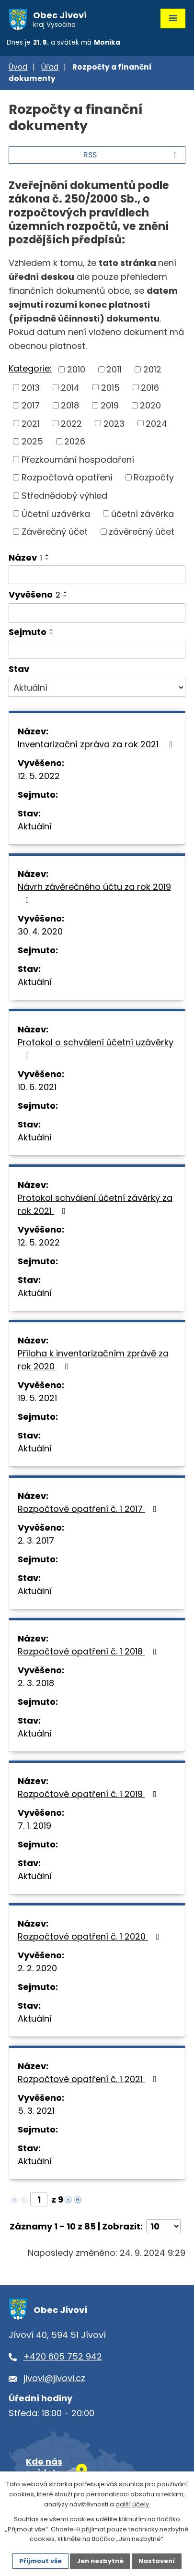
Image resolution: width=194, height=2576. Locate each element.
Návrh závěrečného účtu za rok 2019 (94, 892)
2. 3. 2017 (36, 1540)
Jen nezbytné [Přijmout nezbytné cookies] (100, 2560)
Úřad (49, 67)
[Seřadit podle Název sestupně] (47, 559)
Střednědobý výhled (64, 496)
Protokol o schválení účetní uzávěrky (95, 1048)
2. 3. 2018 (36, 1683)
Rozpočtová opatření (67, 477)
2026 (74, 441)
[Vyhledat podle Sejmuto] (97, 649)
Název (25, 557)
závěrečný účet (141, 532)
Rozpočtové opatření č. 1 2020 (90, 1936)
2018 (70, 405)
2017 (31, 405)
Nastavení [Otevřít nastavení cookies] (156, 2560)
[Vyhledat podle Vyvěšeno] (97, 613)
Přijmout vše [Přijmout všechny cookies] (40, 2560)
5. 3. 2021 (36, 2111)
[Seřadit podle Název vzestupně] (47, 555)
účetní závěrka (142, 513)
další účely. (132, 2504)
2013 (31, 387)
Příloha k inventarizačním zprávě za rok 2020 (93, 1359)
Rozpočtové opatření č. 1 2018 (89, 1651)
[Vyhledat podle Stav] (97, 687)
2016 (150, 387)
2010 (76, 369)
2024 (156, 423)
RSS (131, 154)
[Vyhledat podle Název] (97, 575)
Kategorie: (30, 368)
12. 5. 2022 (39, 776)
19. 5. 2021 (37, 1398)
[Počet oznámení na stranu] (163, 2226)
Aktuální (35, 826)
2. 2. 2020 (37, 1968)
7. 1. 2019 (34, 1826)
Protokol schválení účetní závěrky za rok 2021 (95, 1204)
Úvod (18, 67)
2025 (32, 441)
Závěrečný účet (55, 532)
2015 (110, 387)
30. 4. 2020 (40, 931)
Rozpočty (154, 477)
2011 (114, 369)
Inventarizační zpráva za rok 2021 (97, 744)
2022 (71, 423)
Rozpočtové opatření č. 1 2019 (89, 1794)
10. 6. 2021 (37, 1087)
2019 (110, 405)
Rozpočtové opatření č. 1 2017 (89, 1509)
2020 (150, 405)
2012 (152, 369)
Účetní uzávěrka (56, 513)
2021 (31, 423)
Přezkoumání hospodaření (78, 459)
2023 (114, 423)
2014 (70, 387)
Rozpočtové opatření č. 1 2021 (89, 2079)
